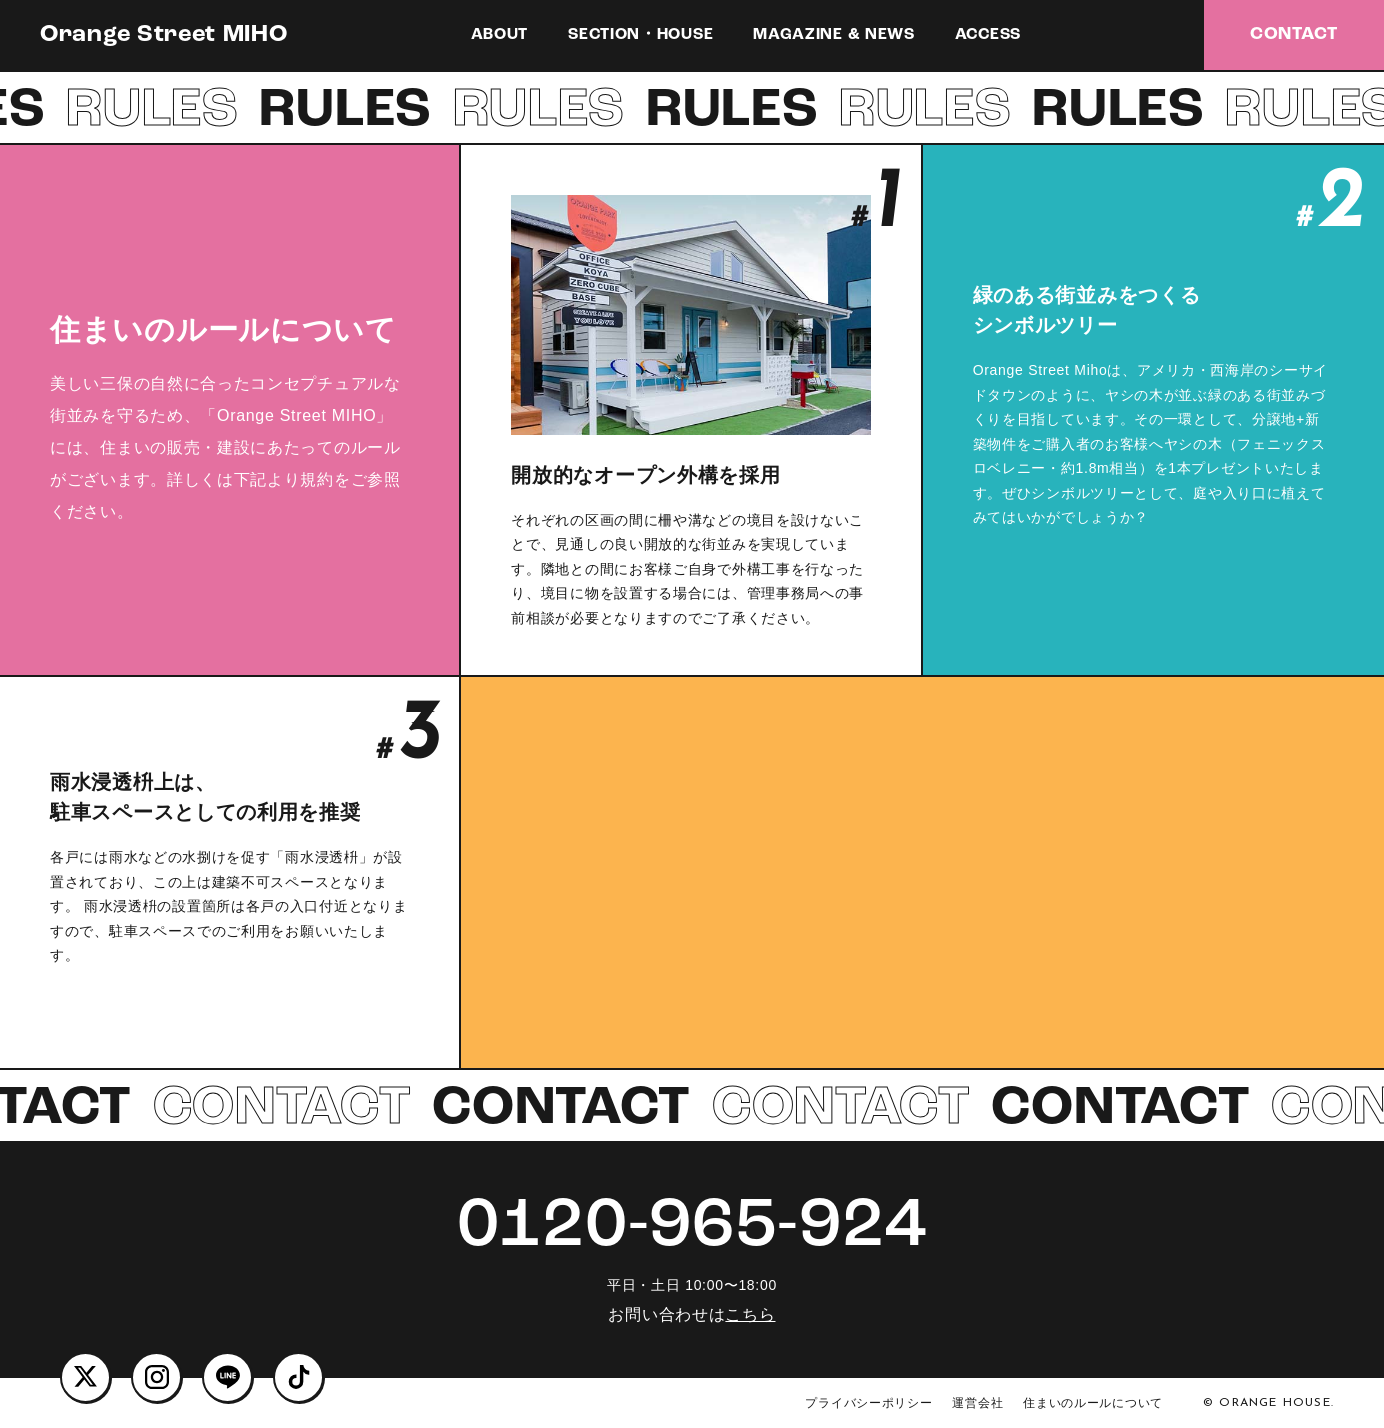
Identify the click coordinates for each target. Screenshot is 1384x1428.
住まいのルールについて (1093, 1403)
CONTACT (1294, 34)
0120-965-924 (692, 1227)
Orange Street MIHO (164, 35)
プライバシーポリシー (868, 1403)
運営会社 (977, 1403)
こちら (750, 1314)
